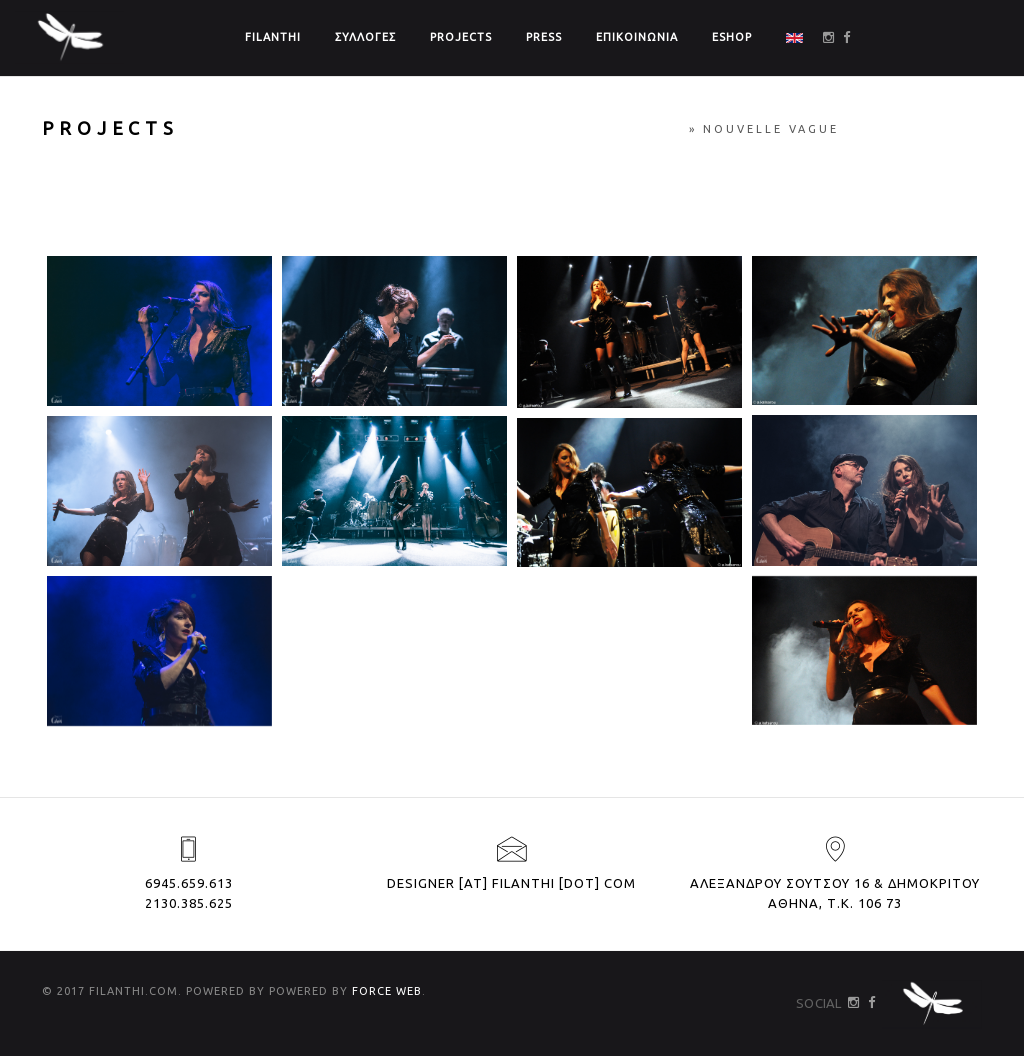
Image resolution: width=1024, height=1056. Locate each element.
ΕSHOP (732, 37)
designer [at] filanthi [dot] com (511, 883)
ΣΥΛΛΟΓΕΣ (365, 37)
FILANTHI (273, 37)
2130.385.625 (189, 903)
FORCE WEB (387, 991)
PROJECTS (461, 37)
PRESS (544, 37)
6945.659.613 (189, 883)
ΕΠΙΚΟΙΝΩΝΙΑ (637, 37)
